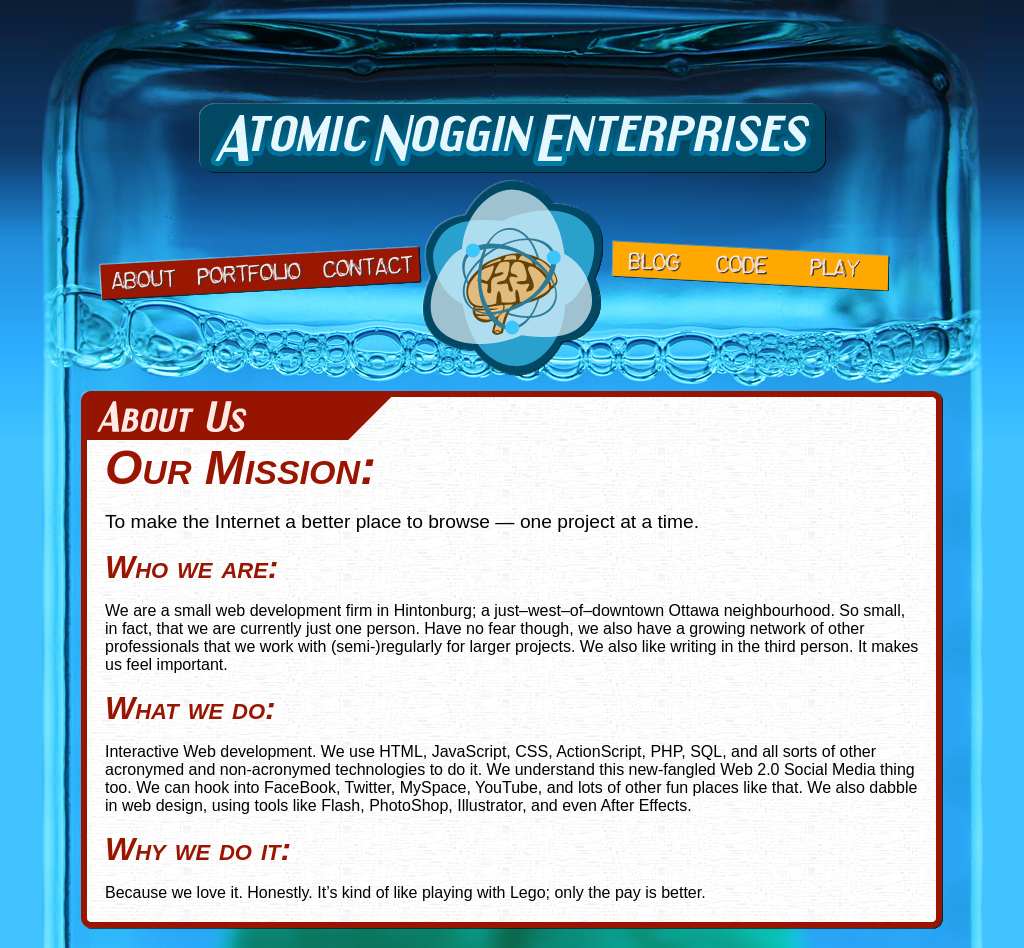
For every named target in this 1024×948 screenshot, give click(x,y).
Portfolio (248, 272)
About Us (143, 277)
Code (742, 266)
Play (835, 270)
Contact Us (365, 264)
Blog (654, 261)
